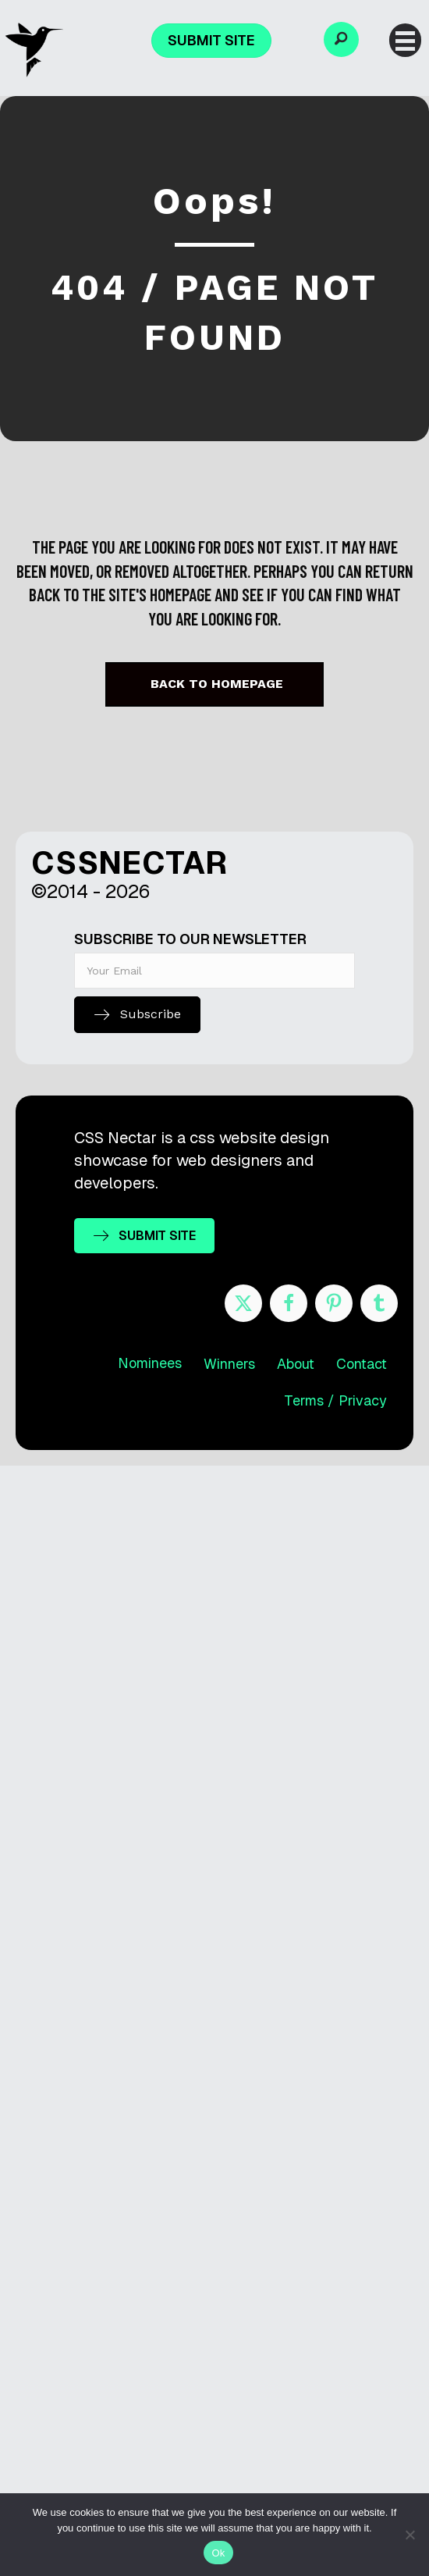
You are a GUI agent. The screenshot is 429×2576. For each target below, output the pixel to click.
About (295, 1364)
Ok (218, 2553)
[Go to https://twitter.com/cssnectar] (243, 1303)
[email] (214, 971)
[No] (409, 2534)
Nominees (150, 1363)
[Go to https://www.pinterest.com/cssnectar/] (334, 1303)
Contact (361, 1364)
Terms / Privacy (335, 1400)
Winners (229, 1364)
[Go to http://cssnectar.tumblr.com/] (379, 1303)
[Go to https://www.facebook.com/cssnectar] (288, 1303)
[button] (341, 39)
